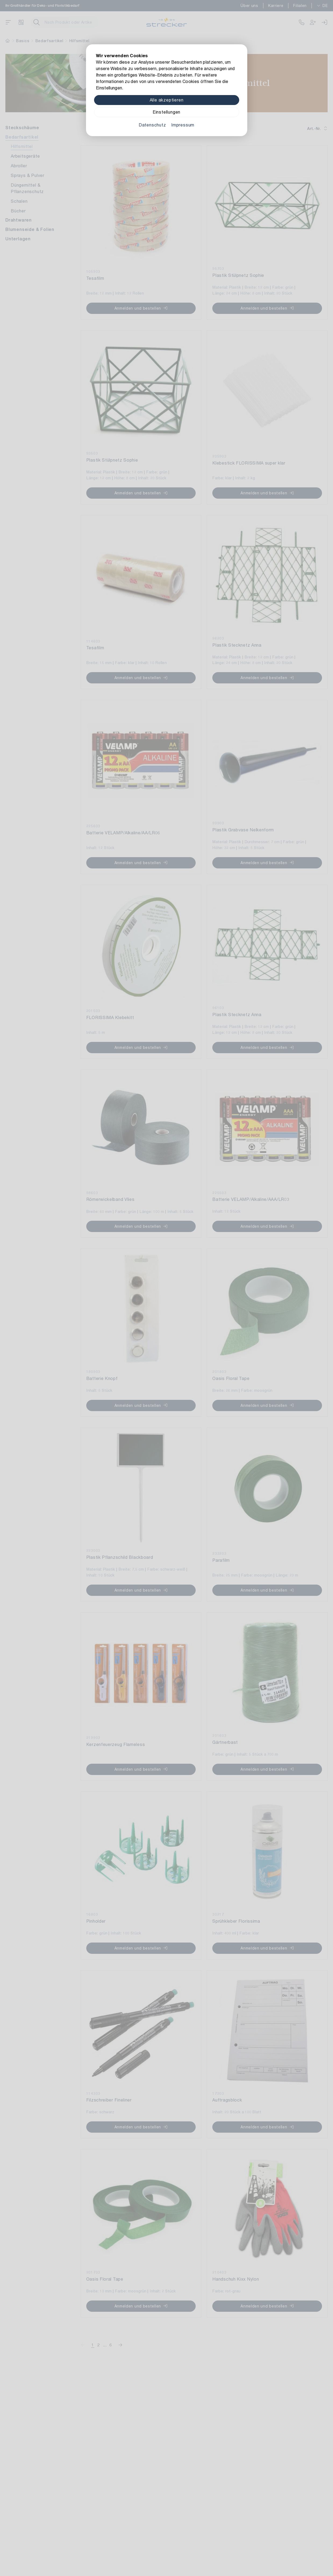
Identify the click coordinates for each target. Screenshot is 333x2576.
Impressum (182, 125)
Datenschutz (152, 125)
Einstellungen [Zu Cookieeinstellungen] (166, 112)
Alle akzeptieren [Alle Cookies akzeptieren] (167, 100)
